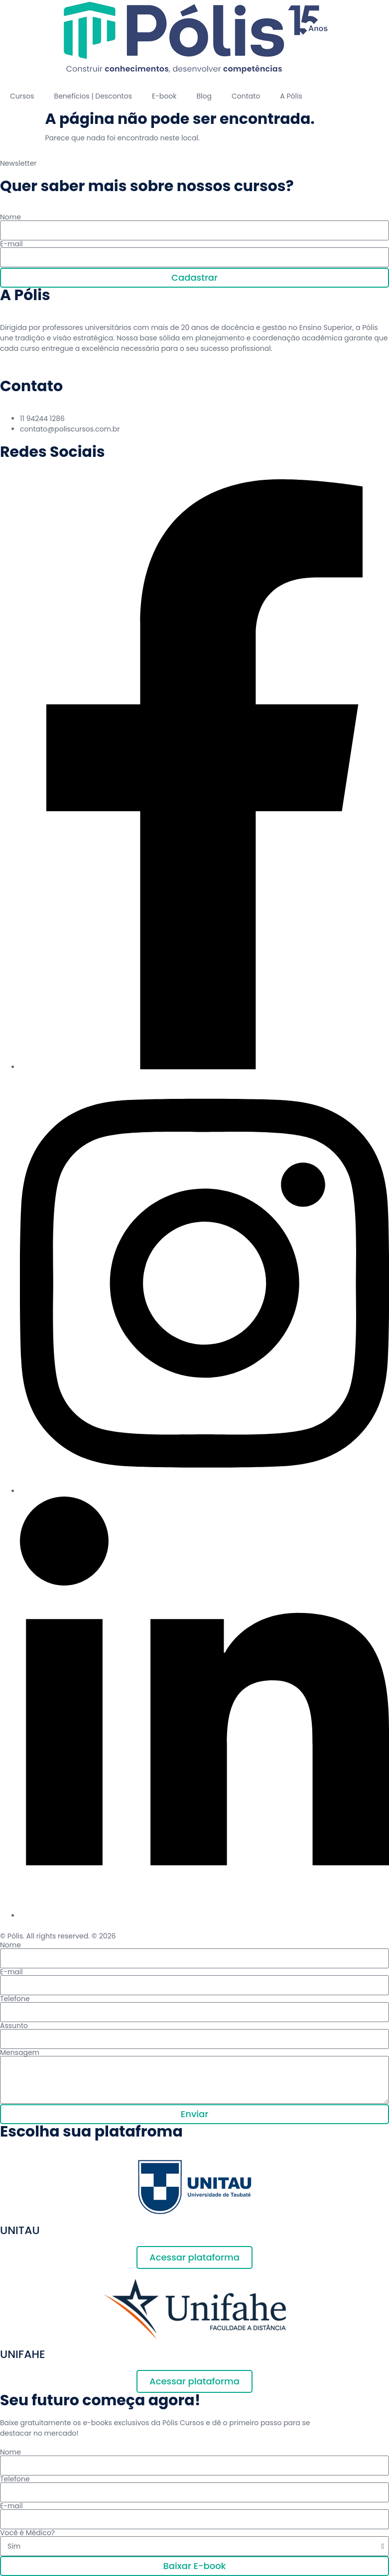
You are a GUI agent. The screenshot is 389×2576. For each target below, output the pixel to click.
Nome (10, 217)
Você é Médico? (27, 2532)
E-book (164, 96)
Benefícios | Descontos (93, 96)
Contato (246, 96)
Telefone (15, 1998)
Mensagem (19, 2052)
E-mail (11, 243)
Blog (203, 96)
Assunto (14, 2025)
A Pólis (291, 96)
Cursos (22, 96)
